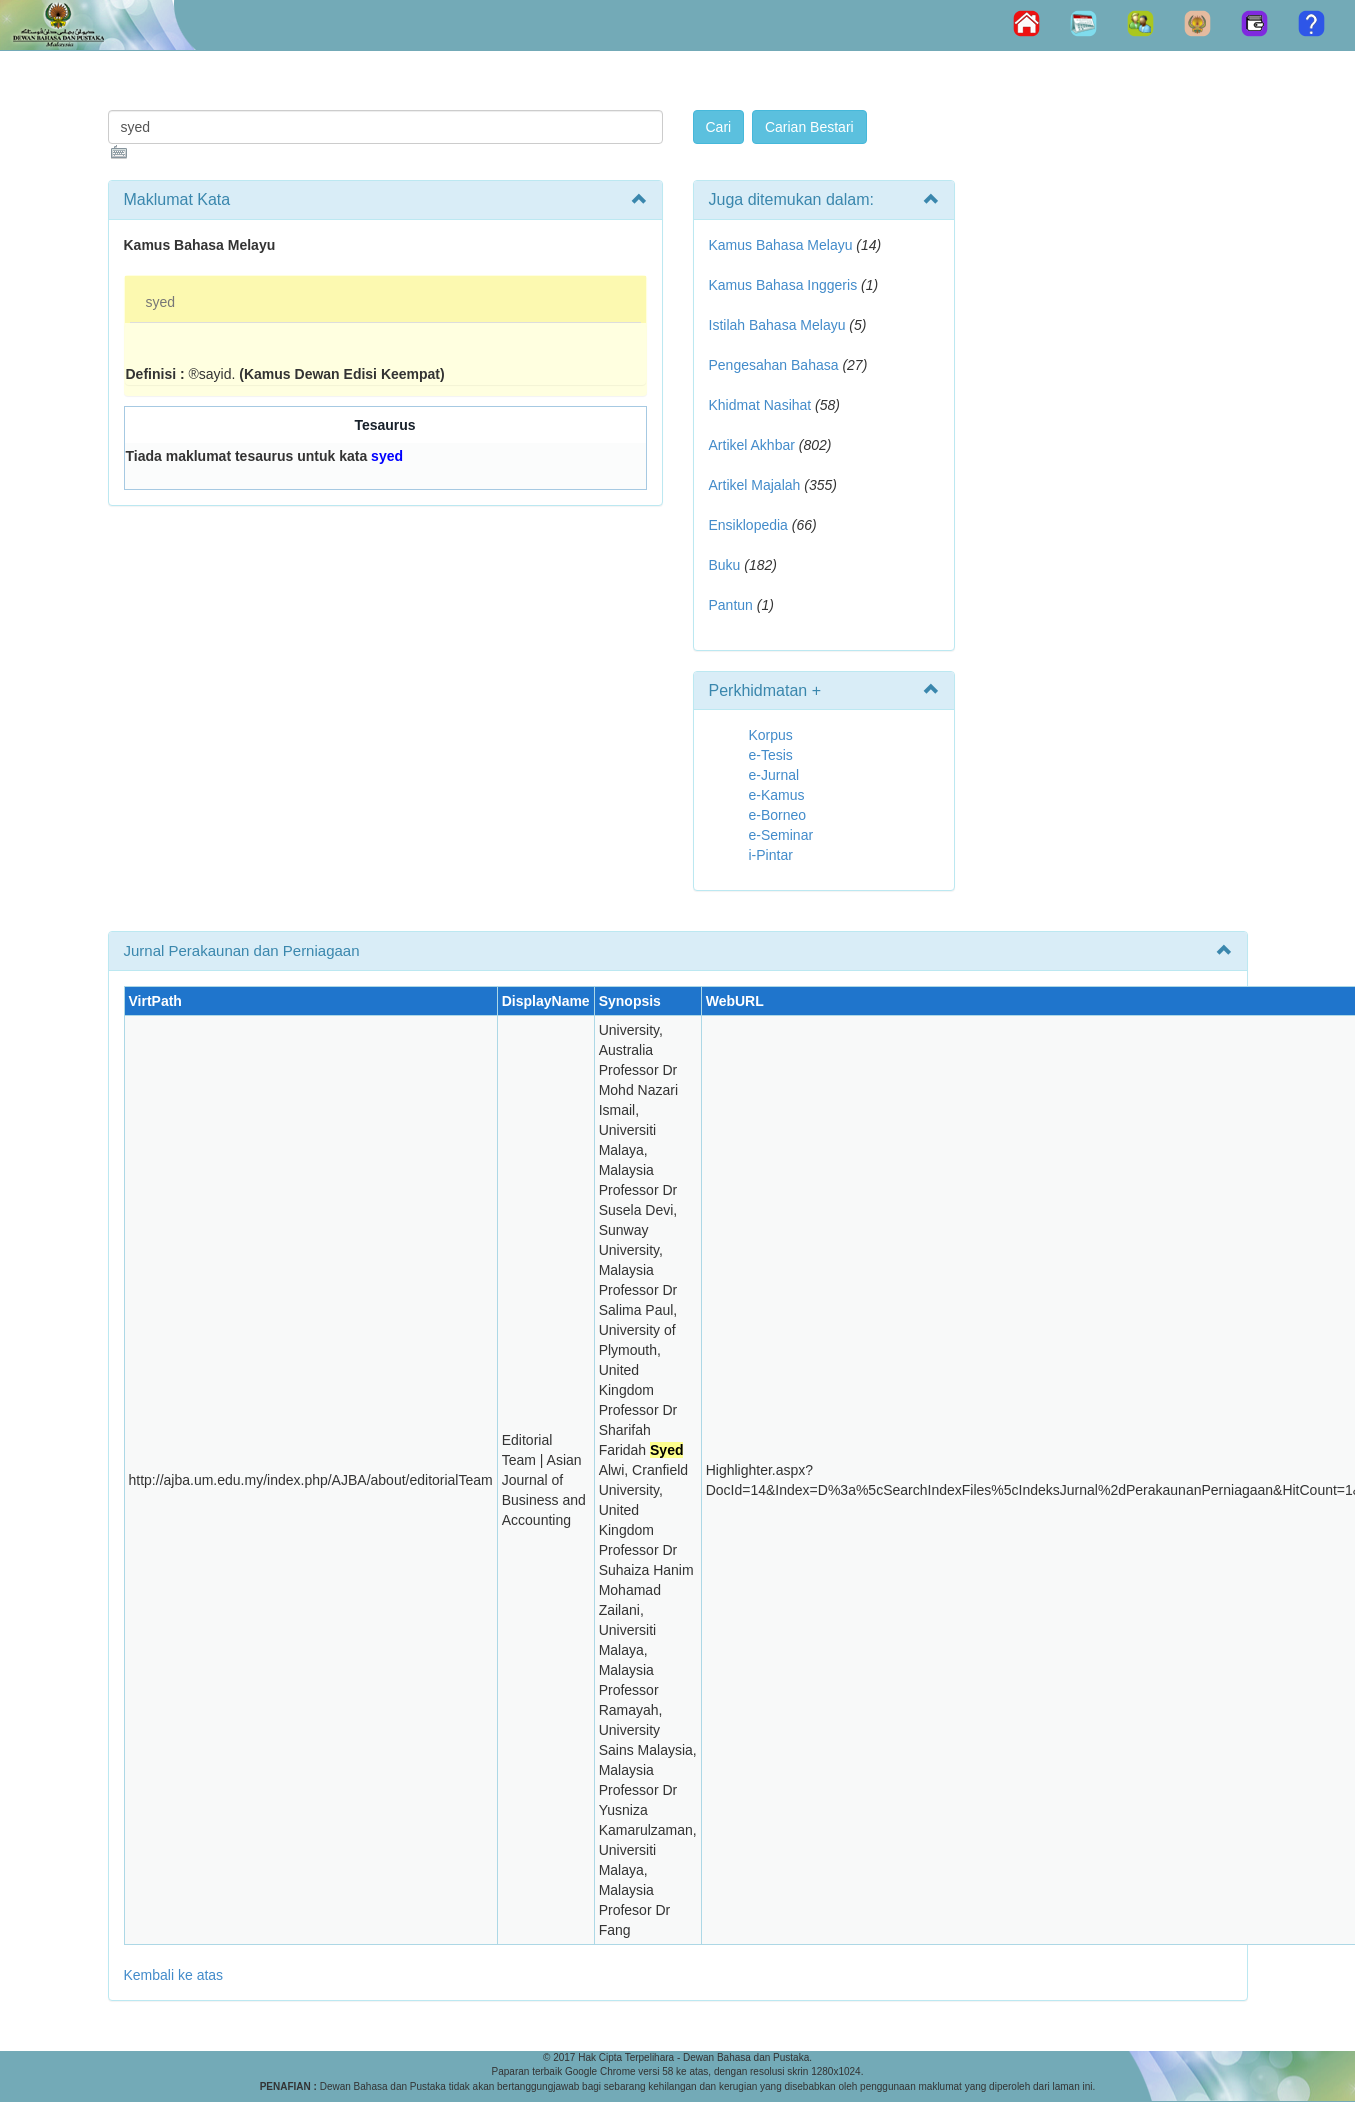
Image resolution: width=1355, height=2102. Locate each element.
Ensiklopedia (748, 525)
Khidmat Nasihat (760, 405)
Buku (725, 565)
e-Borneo (778, 815)
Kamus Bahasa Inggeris (783, 285)
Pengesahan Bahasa (774, 365)
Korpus (771, 735)
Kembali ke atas (174, 1975)
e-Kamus (777, 795)
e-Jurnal (774, 775)
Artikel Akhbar (752, 445)
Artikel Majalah (755, 485)
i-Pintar (771, 855)
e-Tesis (771, 755)
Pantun (731, 605)
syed (161, 302)
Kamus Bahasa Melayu (783, 245)
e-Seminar (781, 835)
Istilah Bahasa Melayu (777, 325)
